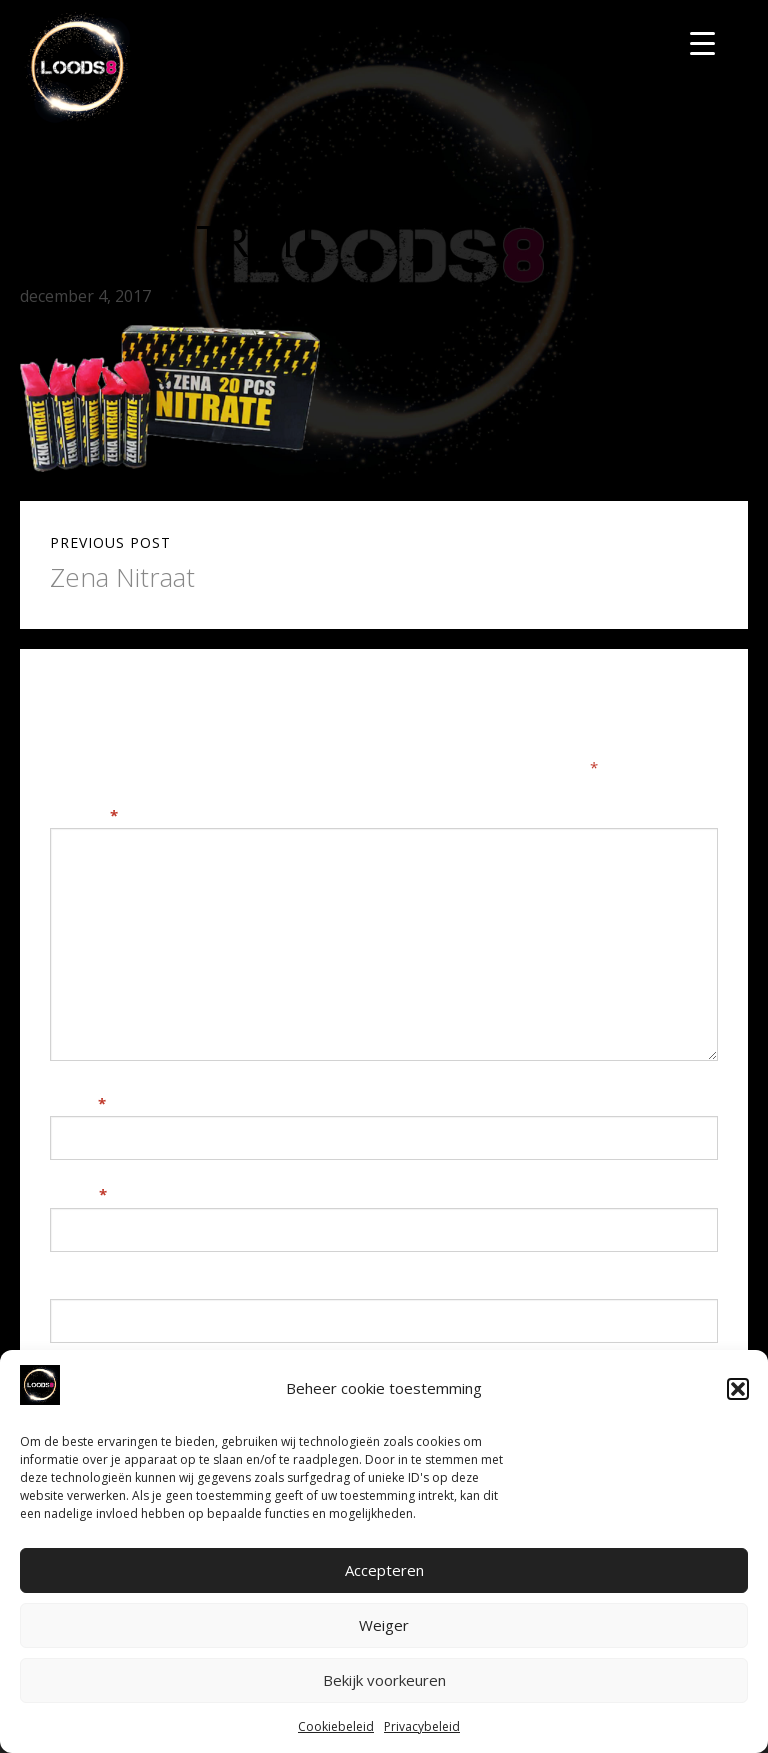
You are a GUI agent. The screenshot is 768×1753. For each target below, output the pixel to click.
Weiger (384, 1625)
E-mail (78, 1194)
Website (81, 1286)
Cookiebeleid (336, 1726)
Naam (78, 1103)
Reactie (84, 815)
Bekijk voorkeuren (384, 1680)
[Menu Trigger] (702, 42)
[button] (738, 1389)
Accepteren (384, 1570)
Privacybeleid (422, 1726)
